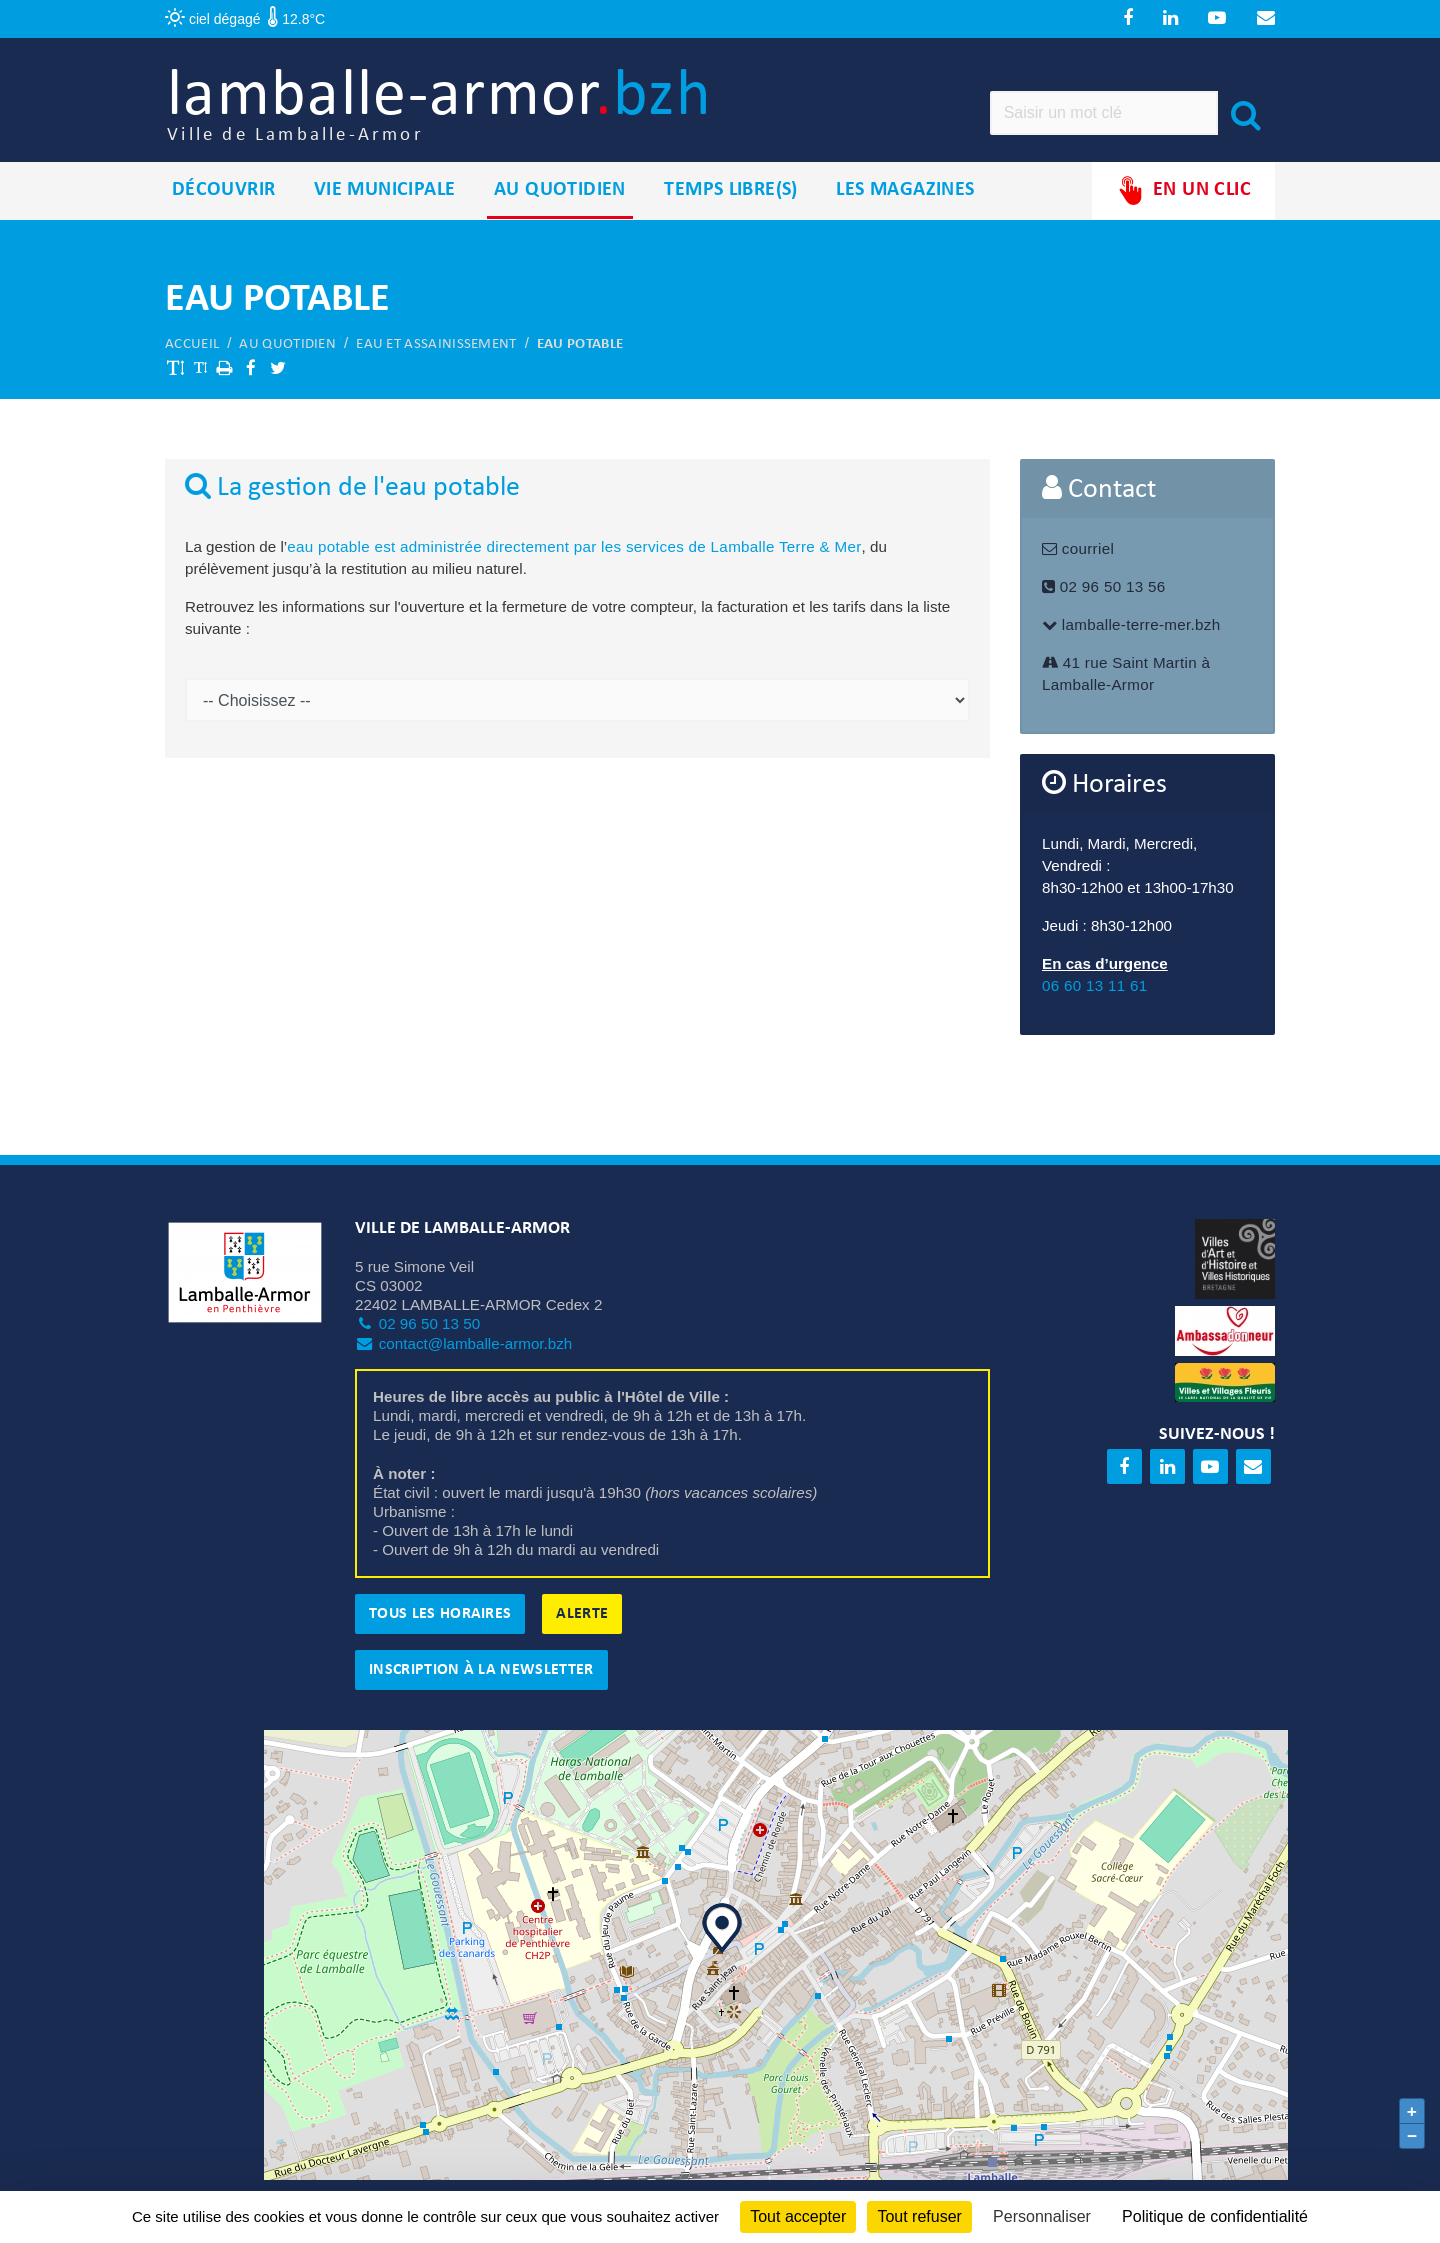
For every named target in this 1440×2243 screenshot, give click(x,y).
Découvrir (224, 199)
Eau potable (580, 352)
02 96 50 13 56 (1103, 595)
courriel (1078, 557)
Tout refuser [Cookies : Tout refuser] (919, 2216)
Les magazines (905, 199)
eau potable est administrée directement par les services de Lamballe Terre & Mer (574, 555)
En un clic (1183, 199)
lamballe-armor (461, 110)
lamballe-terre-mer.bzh (1131, 633)
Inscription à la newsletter (481, 1678)
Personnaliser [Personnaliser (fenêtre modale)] (1042, 2216)
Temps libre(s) (731, 199)
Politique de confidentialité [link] (1215, 2216)
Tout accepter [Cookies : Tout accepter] (798, 2216)
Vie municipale (385, 199)
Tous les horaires (440, 1622)
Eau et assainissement (436, 352)
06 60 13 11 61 (1095, 994)
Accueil (192, 352)
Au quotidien (560, 199)
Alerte (582, 1622)
